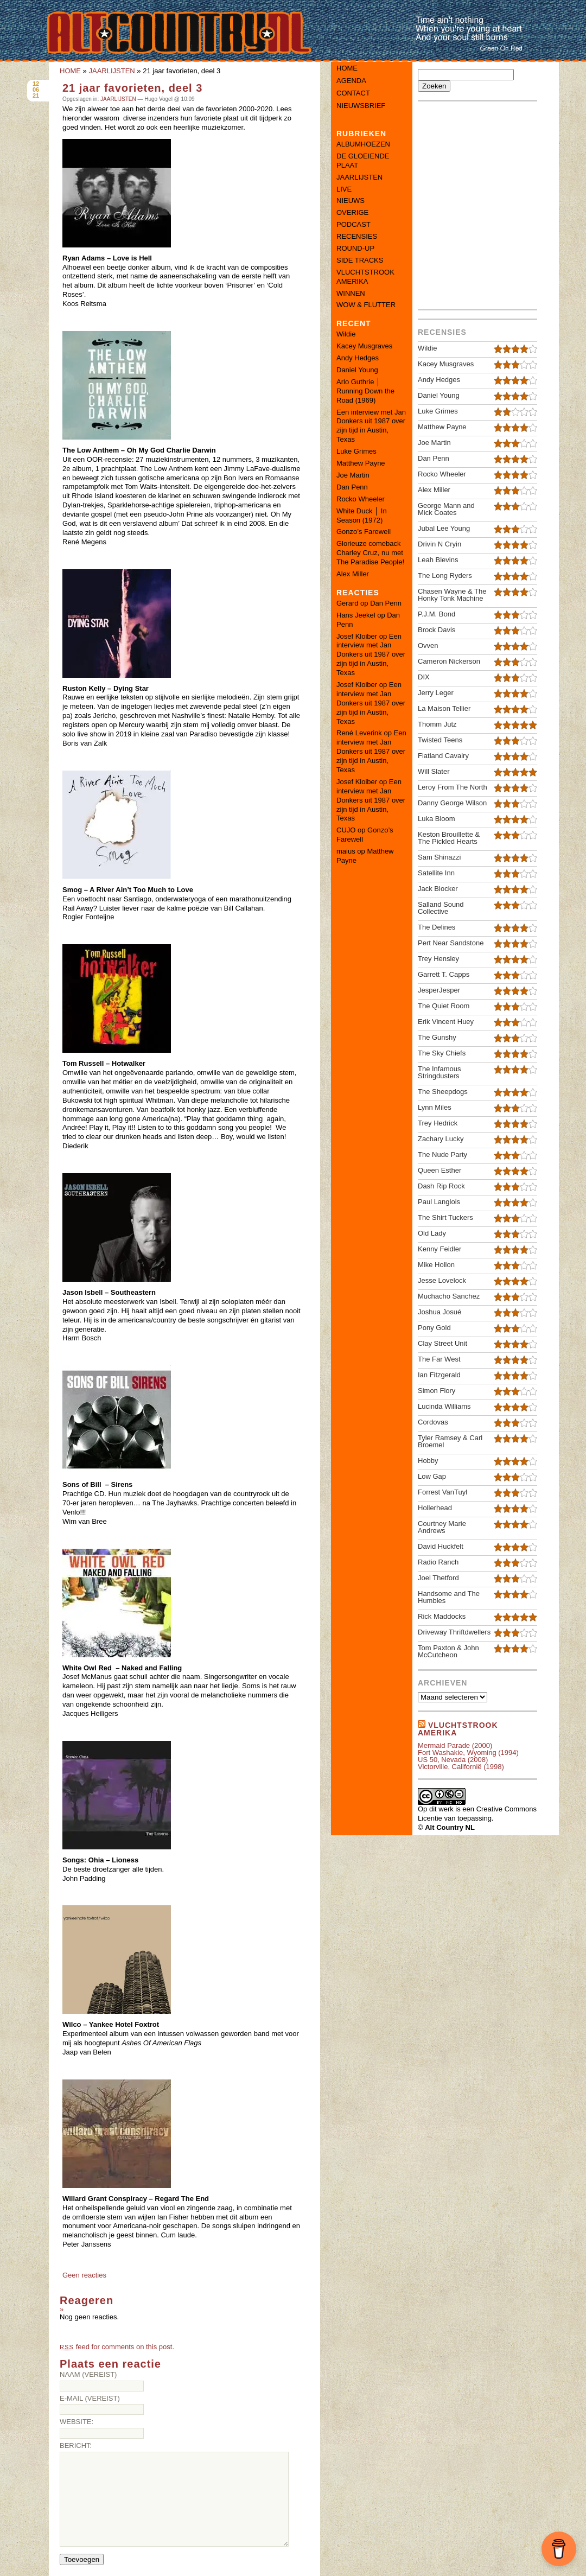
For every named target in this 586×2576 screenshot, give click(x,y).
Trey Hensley (438, 959)
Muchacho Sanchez (449, 1296)
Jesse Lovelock (442, 1280)
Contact (353, 93)
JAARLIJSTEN (111, 71)
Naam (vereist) (88, 2374)
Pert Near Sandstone (450, 943)
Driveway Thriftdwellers (454, 1632)
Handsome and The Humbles (449, 1597)
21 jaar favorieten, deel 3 (132, 88)
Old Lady (432, 1233)
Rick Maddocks (442, 1616)
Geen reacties (84, 2275)
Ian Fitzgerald (439, 1375)
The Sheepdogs (443, 1091)
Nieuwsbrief (360, 105)
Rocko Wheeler (360, 499)
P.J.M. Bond (436, 614)
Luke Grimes (356, 451)
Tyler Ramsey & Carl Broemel (450, 1441)
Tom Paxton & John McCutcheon (448, 1651)
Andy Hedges (357, 358)
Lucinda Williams (444, 1406)
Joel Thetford (438, 1578)
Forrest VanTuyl (442, 1492)
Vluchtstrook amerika (458, 1729)
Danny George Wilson (452, 803)
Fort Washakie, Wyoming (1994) (468, 1752)
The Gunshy (437, 1037)
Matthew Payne (360, 463)
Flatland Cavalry (443, 756)
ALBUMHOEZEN (363, 144)
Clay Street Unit (442, 1343)
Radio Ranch (438, 1562)
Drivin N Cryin (439, 544)
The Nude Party (442, 1154)
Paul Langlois (439, 1202)
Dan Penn (352, 487)
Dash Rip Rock (441, 1186)
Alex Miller (352, 574)
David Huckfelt (440, 1546)
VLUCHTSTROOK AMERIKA (365, 276)
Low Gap (432, 1476)
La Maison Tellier (444, 708)
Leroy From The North (452, 787)
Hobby (428, 1460)
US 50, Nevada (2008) (453, 1760)
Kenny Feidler (439, 1249)
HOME (70, 71)
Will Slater (434, 771)
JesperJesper (439, 990)
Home (347, 68)
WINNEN (350, 293)
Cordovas (433, 1422)
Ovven (428, 645)
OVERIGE (352, 212)
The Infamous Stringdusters (439, 1072)
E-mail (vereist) (90, 2398)
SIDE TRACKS (359, 260)
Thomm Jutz (437, 724)
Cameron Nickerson (449, 661)
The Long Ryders (445, 575)
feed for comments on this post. (117, 2347)
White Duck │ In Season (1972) (361, 515)
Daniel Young (357, 370)
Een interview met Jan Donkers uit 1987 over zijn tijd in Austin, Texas (371, 426)
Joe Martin (353, 475)
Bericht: (76, 2445)
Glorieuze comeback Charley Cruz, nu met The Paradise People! (370, 552)
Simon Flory (436, 1390)
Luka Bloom (436, 819)
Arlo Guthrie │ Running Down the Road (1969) (365, 391)
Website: (76, 2422)
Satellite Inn (436, 873)
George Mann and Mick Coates (446, 509)
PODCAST (353, 224)
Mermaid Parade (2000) (455, 1745)
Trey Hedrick (437, 1123)
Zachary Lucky (441, 1139)
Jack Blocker (438, 889)
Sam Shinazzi (439, 857)
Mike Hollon (436, 1265)
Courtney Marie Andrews (442, 1527)
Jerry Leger (436, 693)
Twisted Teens (440, 740)
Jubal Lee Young (444, 528)
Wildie (345, 334)
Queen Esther (439, 1170)
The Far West (439, 1359)
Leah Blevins (438, 560)
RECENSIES (356, 236)
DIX (424, 677)
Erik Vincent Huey (446, 1021)
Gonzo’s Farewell (363, 531)
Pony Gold (434, 1328)
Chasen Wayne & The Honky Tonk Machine (452, 594)
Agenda (351, 81)
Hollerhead (435, 1508)
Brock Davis (436, 630)
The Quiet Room (443, 1006)
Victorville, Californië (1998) (461, 1767)
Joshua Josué (439, 1312)
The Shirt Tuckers (445, 1217)
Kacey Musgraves (364, 346)
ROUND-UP (355, 248)
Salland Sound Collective (441, 907)
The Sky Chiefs (442, 1053)
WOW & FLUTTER (366, 305)
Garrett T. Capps (443, 974)
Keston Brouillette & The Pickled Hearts (449, 837)
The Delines (436, 927)
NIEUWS (350, 200)
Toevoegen (81, 2559)
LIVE (344, 189)
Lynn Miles (434, 1107)
